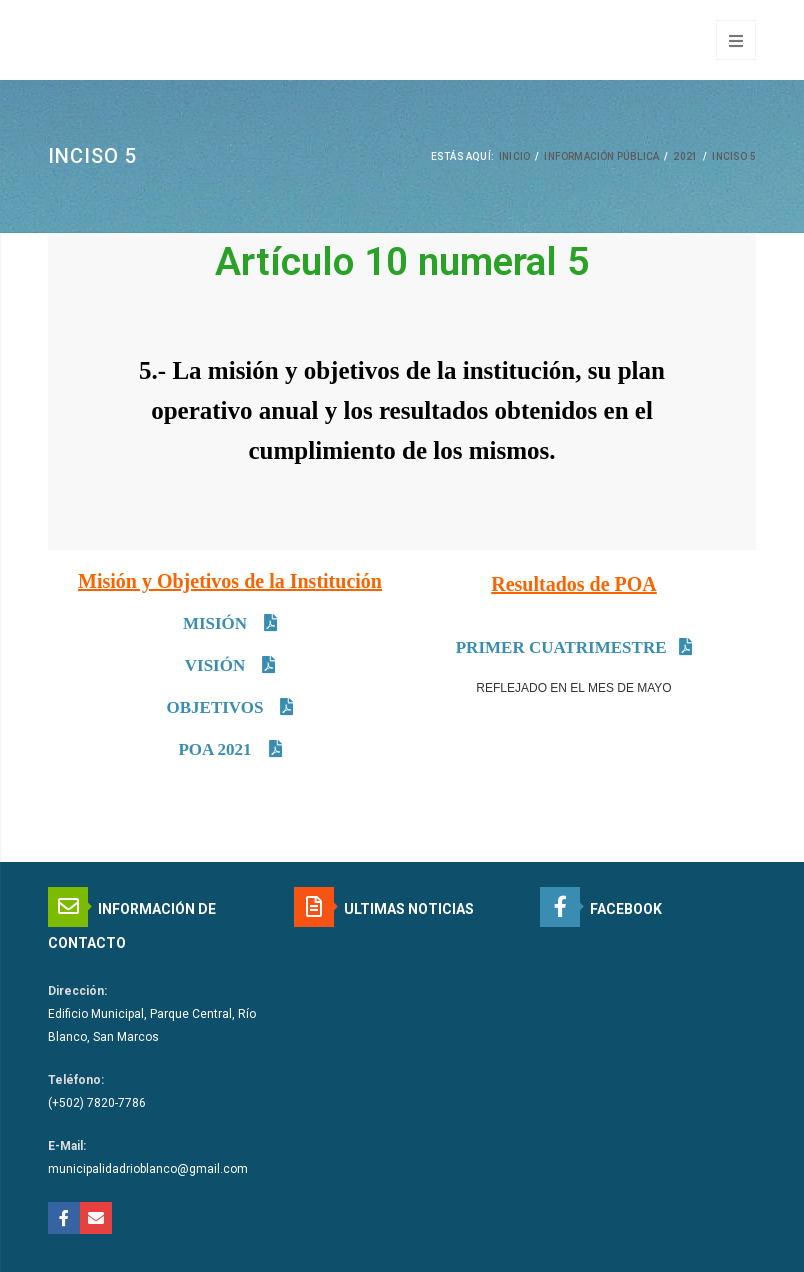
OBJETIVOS (217, 707)
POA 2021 (216, 749)
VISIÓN (217, 665)
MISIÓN (217, 623)
